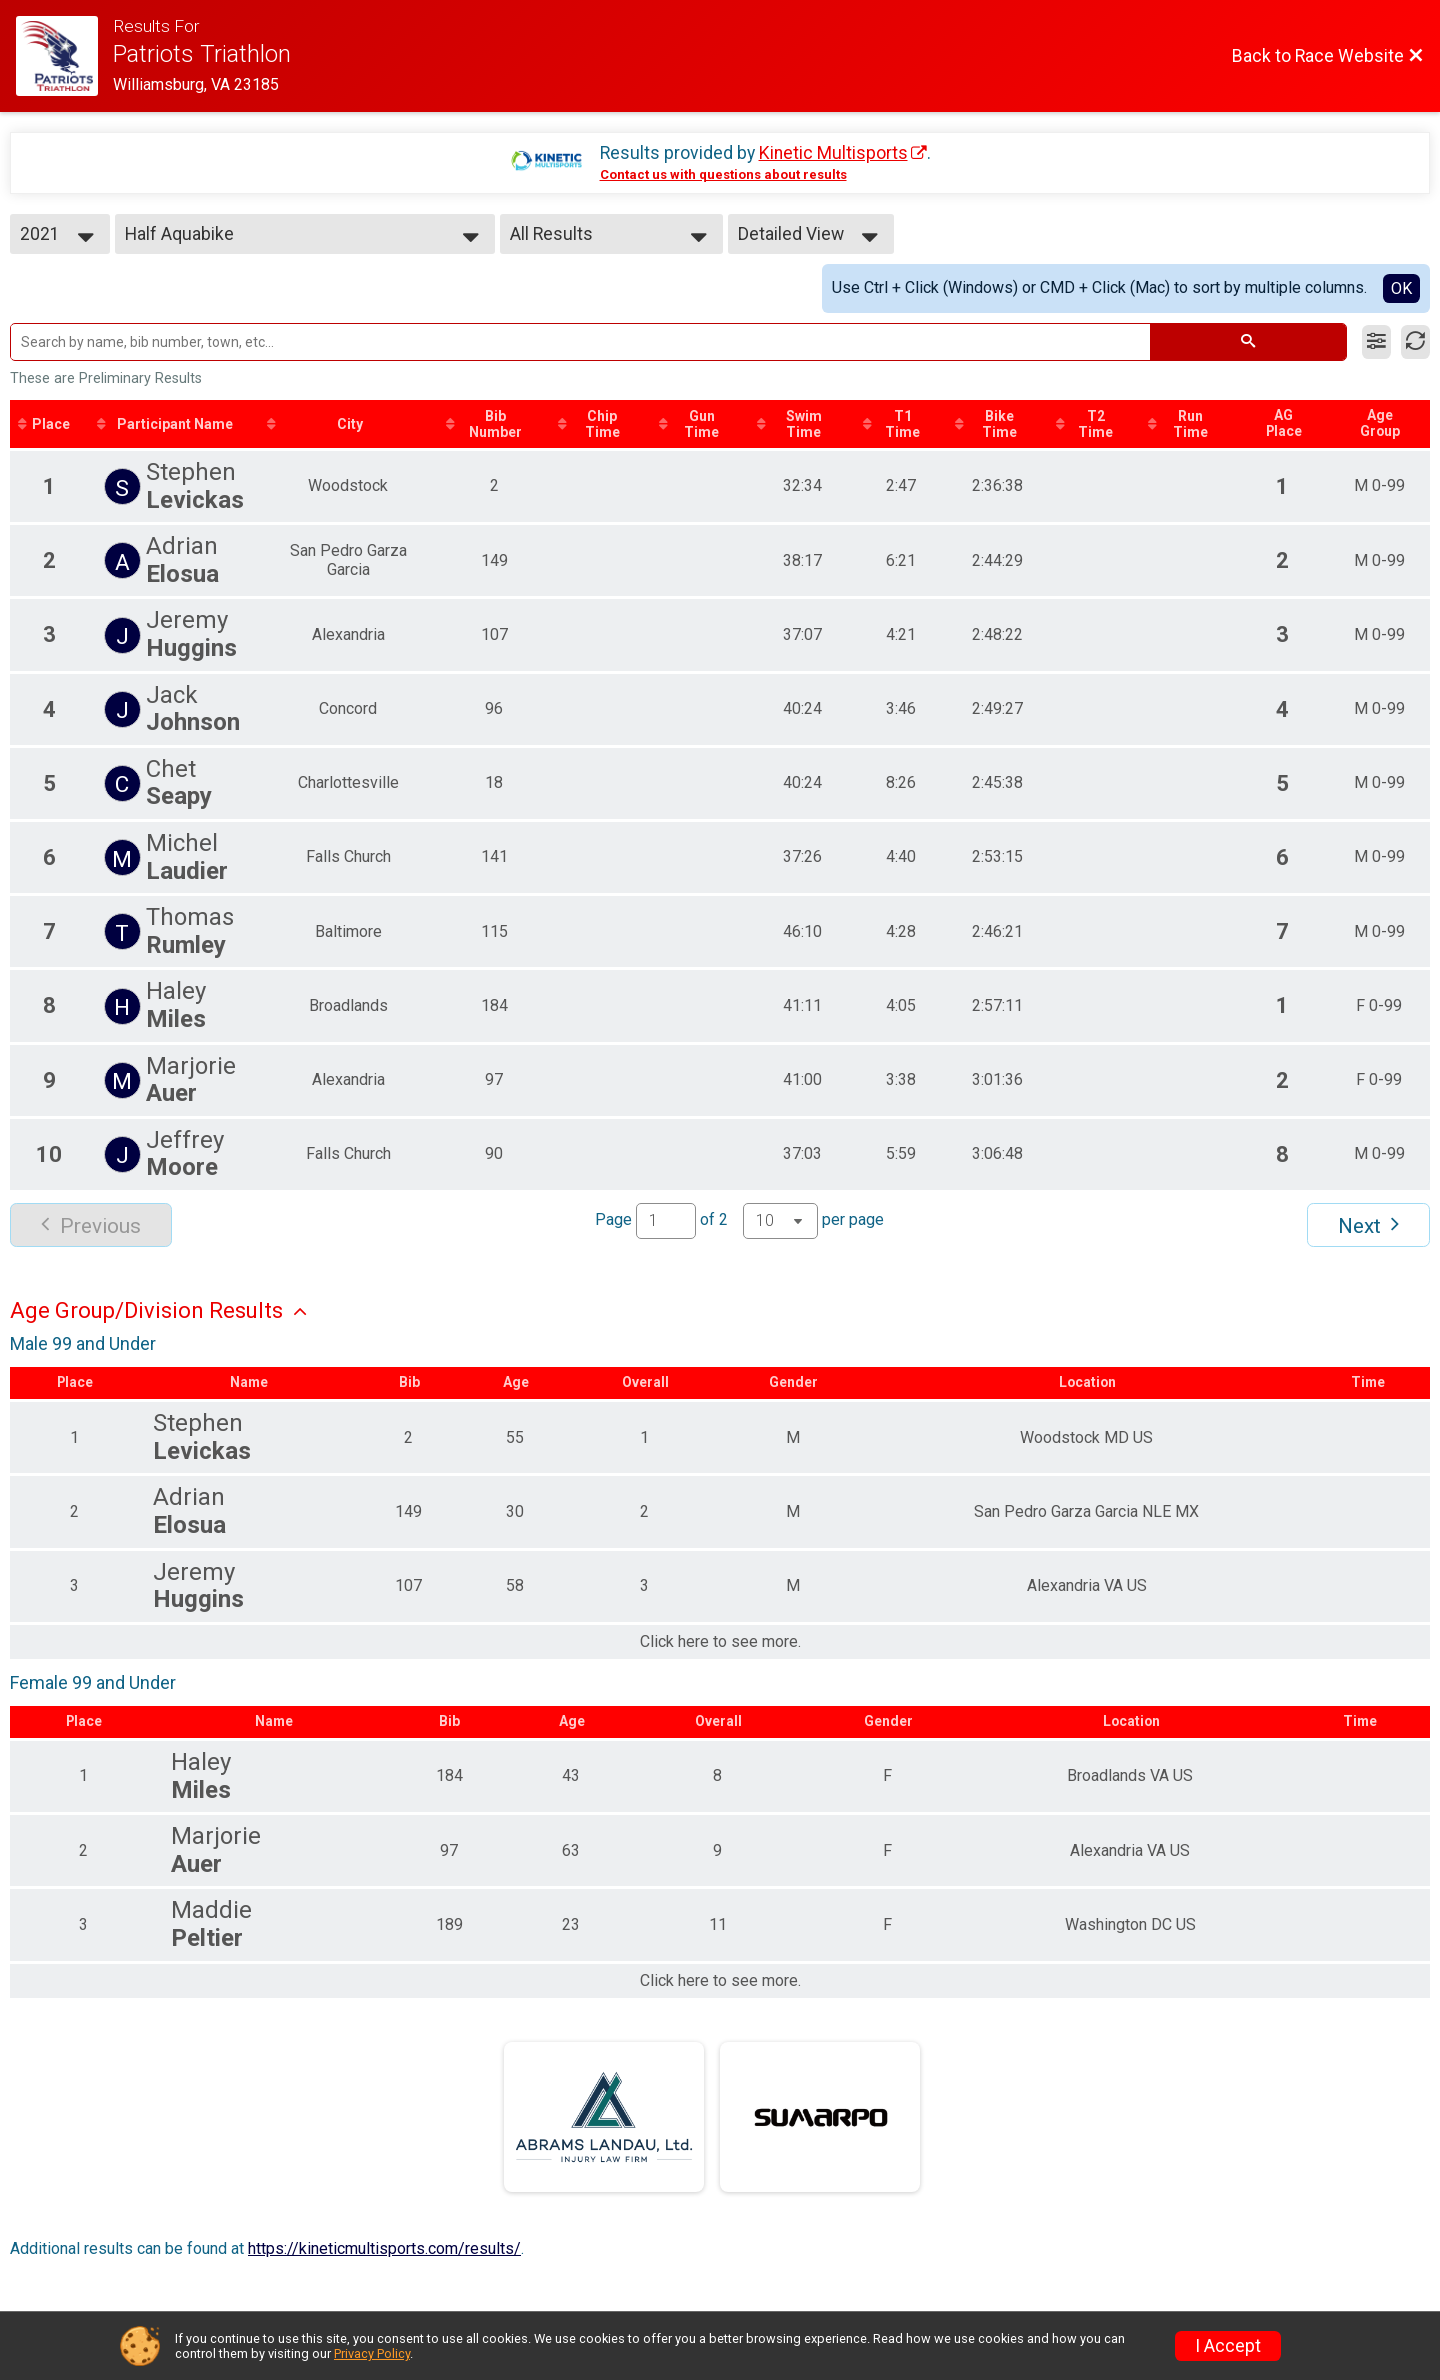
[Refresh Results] (1415, 342)
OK (1401, 288)
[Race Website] (64, 56)
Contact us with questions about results (723, 174)
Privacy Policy (372, 2353)
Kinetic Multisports (833, 153)
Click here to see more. (720, 1642)
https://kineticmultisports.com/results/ (384, 2249)
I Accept (1228, 2346)
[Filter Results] (1376, 342)
